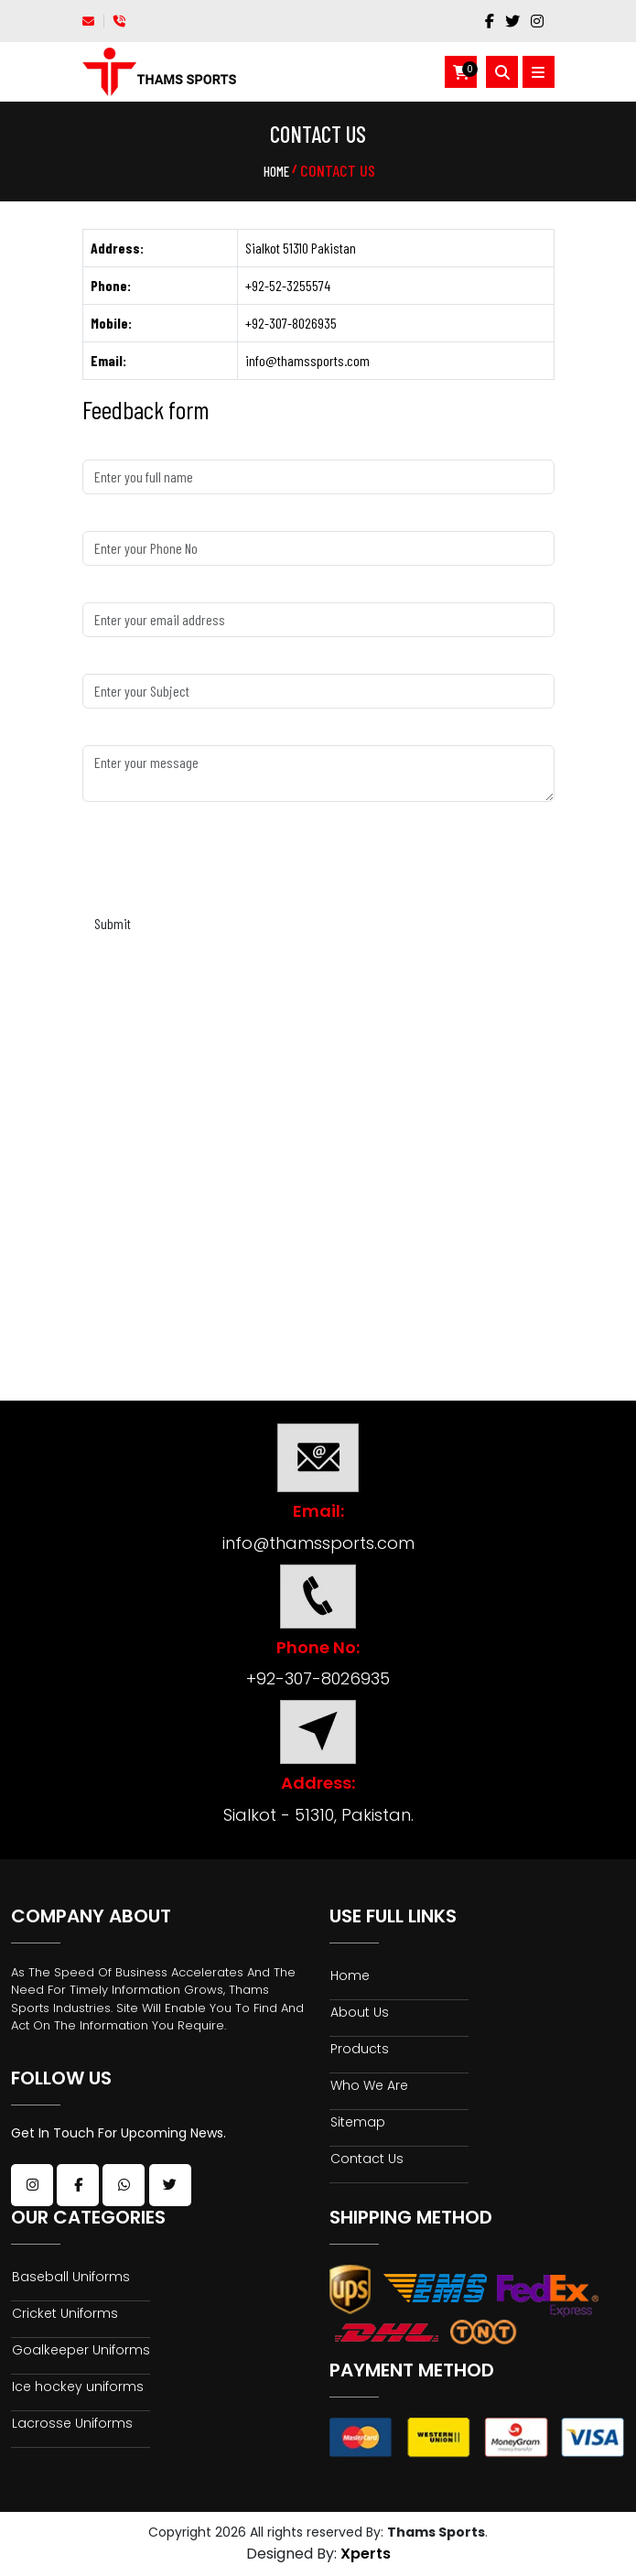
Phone (98, 519)
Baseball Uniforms (71, 2277)
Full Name (107, 448)
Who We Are (369, 2085)
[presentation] (221, 861)
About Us (359, 2012)
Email (97, 591)
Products (359, 2049)
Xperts (365, 2553)
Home (276, 171)
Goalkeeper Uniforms (50, 2357)
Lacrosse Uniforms (72, 2439)
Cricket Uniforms (65, 2313)
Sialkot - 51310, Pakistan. (318, 1814)
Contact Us (366, 2158)
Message (105, 733)
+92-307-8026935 (318, 1678)
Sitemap (357, 2122)
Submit (112, 923)
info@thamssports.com (318, 1543)
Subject (102, 662)
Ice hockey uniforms (78, 2403)
